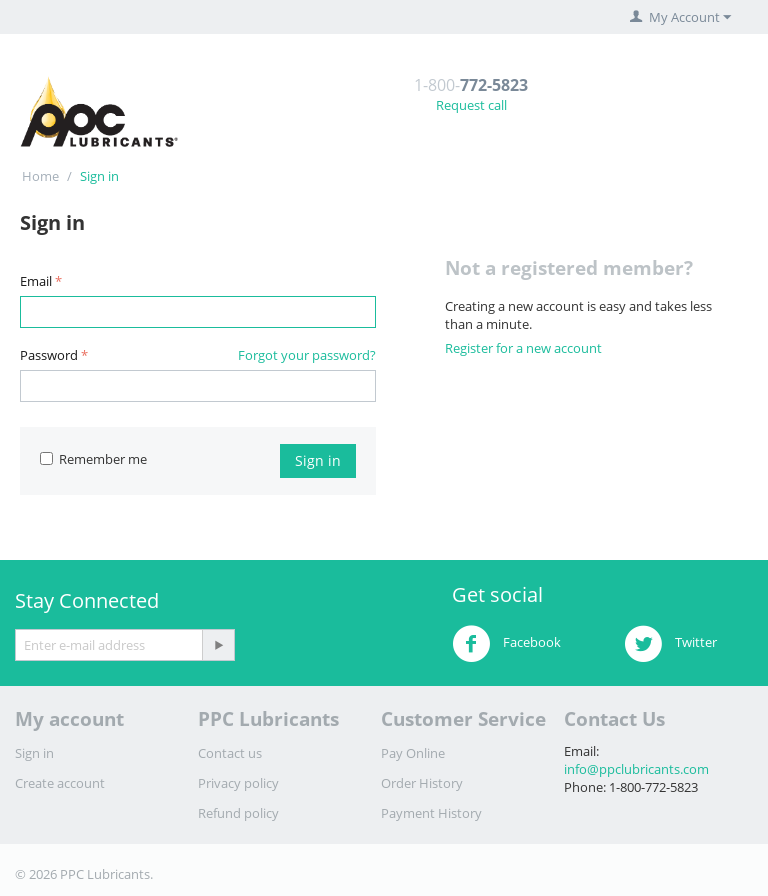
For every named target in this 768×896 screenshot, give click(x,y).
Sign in (318, 460)
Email (36, 281)
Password (49, 355)
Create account (60, 783)
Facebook (506, 644)
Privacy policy (238, 783)
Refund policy (238, 813)
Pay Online (413, 753)
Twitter (670, 644)
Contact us (230, 753)
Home (40, 176)
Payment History (431, 813)
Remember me (93, 459)
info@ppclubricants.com (636, 769)
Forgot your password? (307, 355)
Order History (422, 783)
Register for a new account (523, 348)
